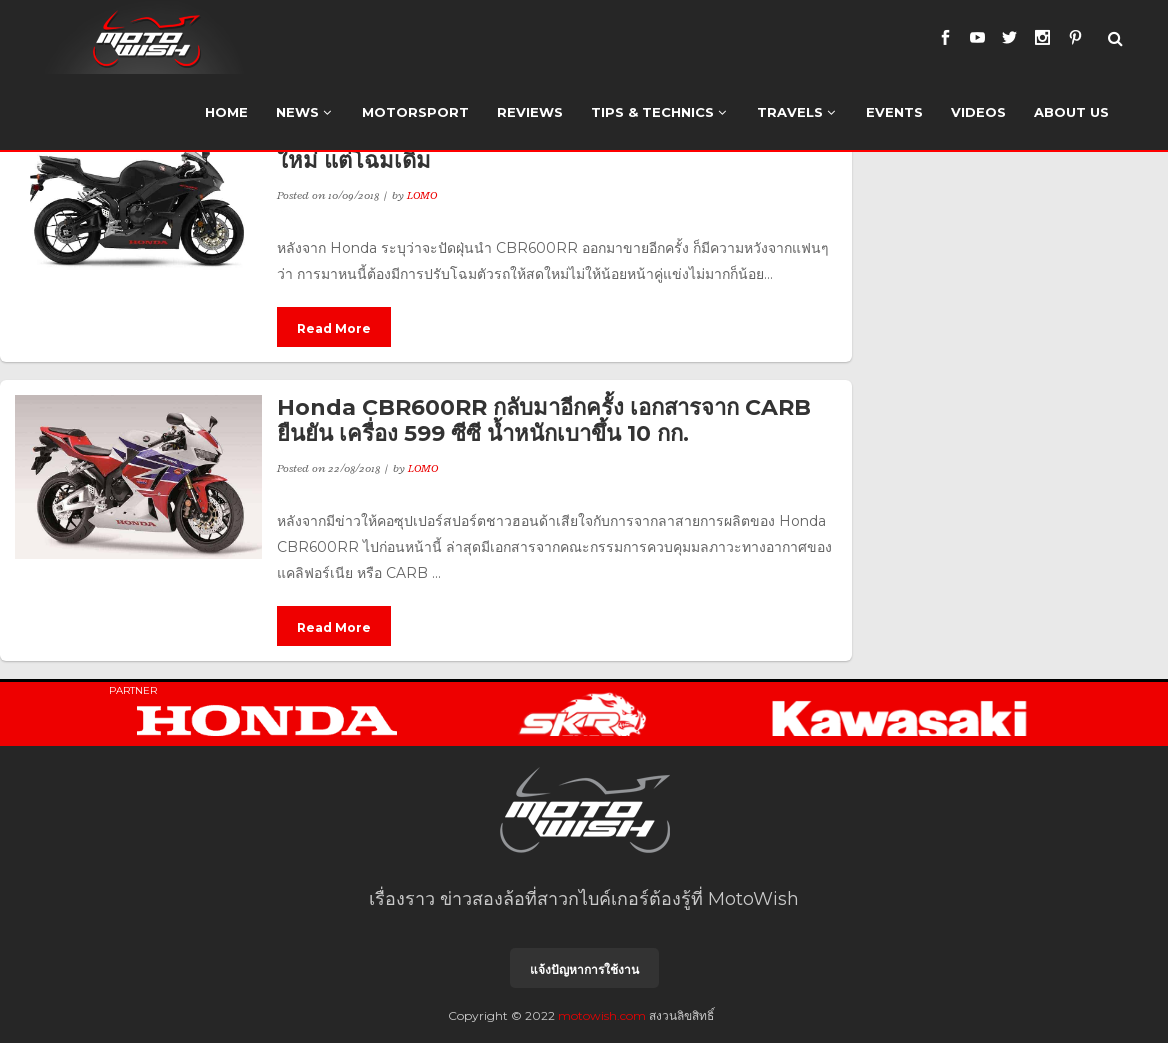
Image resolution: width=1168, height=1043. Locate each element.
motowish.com (602, 1015)
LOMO (422, 195)
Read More (334, 328)
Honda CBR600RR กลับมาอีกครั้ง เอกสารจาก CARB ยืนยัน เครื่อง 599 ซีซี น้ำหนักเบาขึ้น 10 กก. (544, 420)
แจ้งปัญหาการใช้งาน (584, 969)
